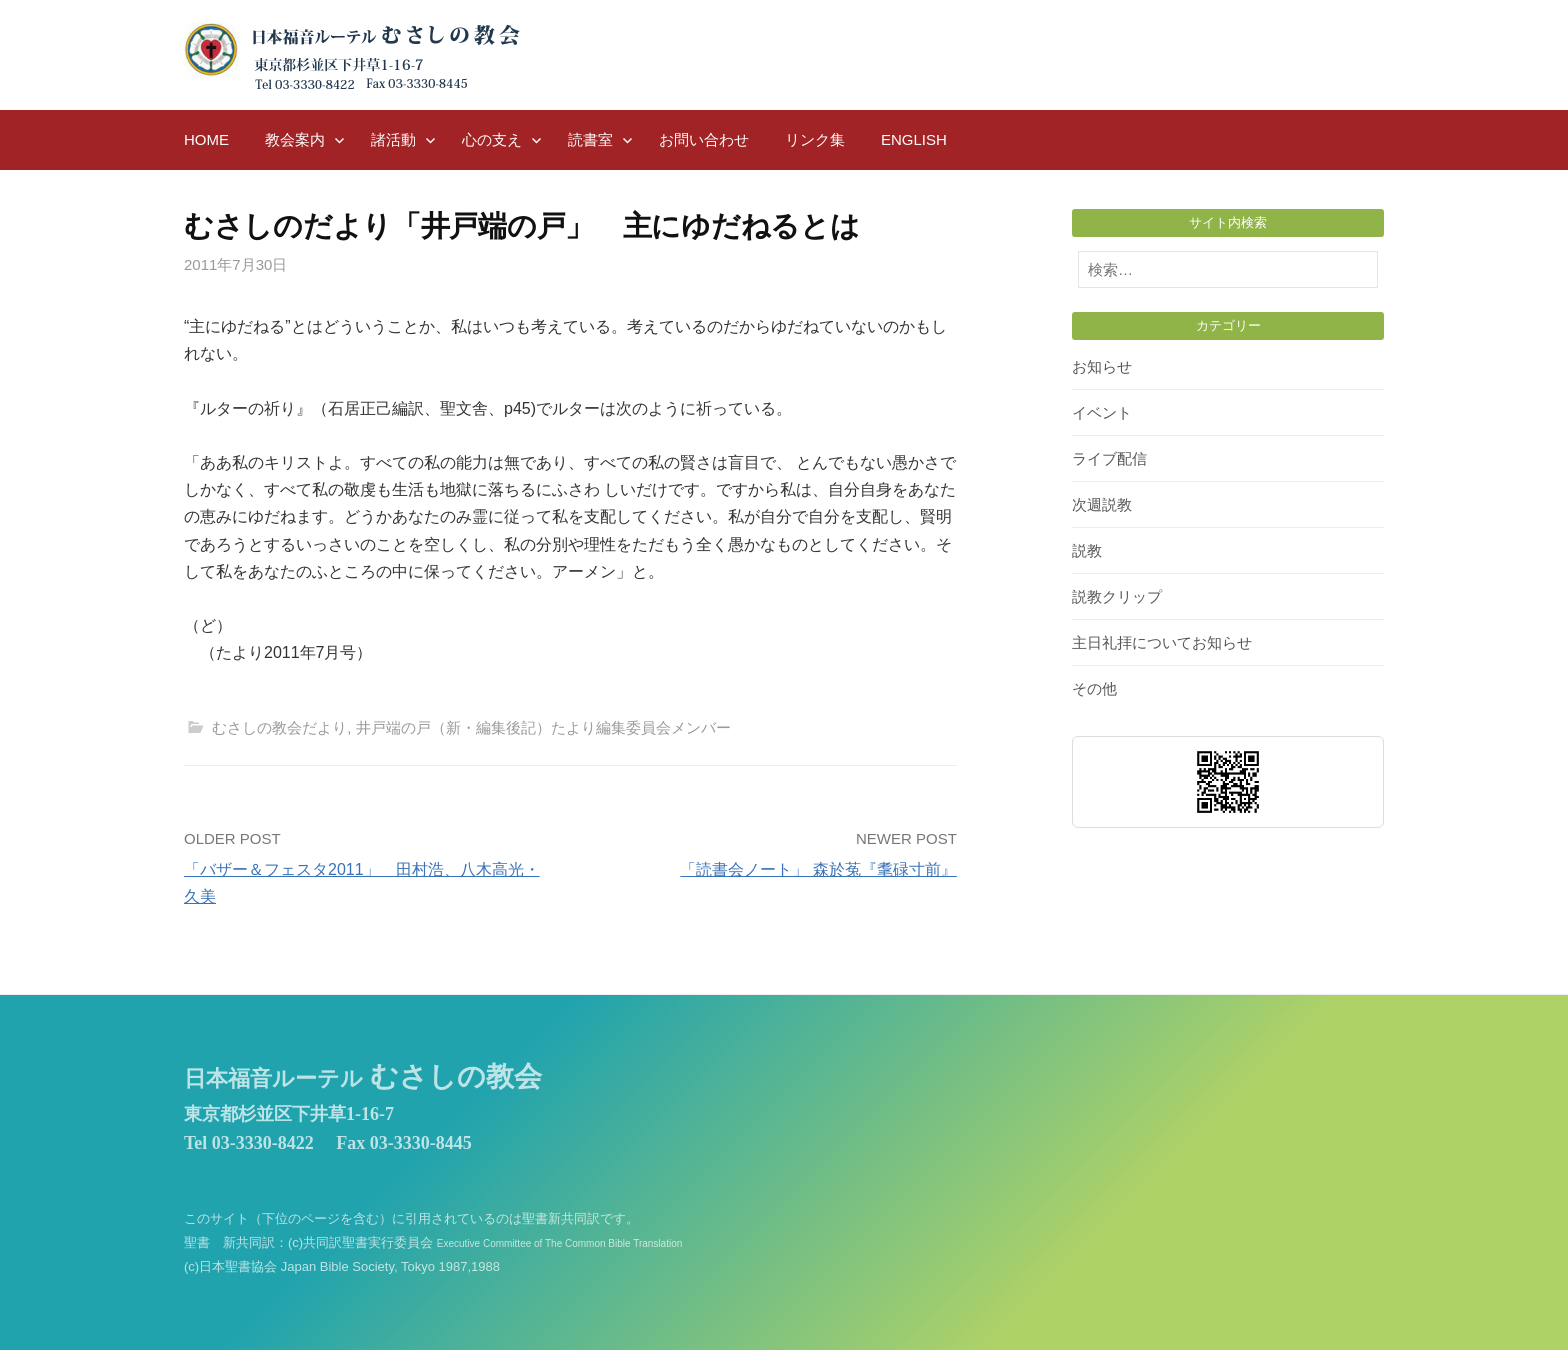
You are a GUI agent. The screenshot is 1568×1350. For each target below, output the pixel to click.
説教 (1087, 550)
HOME (206, 139)
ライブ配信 (1109, 458)
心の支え (492, 139)
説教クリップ (1117, 596)
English (914, 139)
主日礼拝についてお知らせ (1162, 642)
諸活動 (393, 139)
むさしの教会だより (279, 727)
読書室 (590, 139)
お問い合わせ (704, 139)
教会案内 (295, 139)
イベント (1102, 412)
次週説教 (1102, 504)
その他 (1094, 688)
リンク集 (815, 139)
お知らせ (1102, 366)
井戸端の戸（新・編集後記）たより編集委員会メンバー (543, 727)
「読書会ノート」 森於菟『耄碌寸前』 (818, 869)
